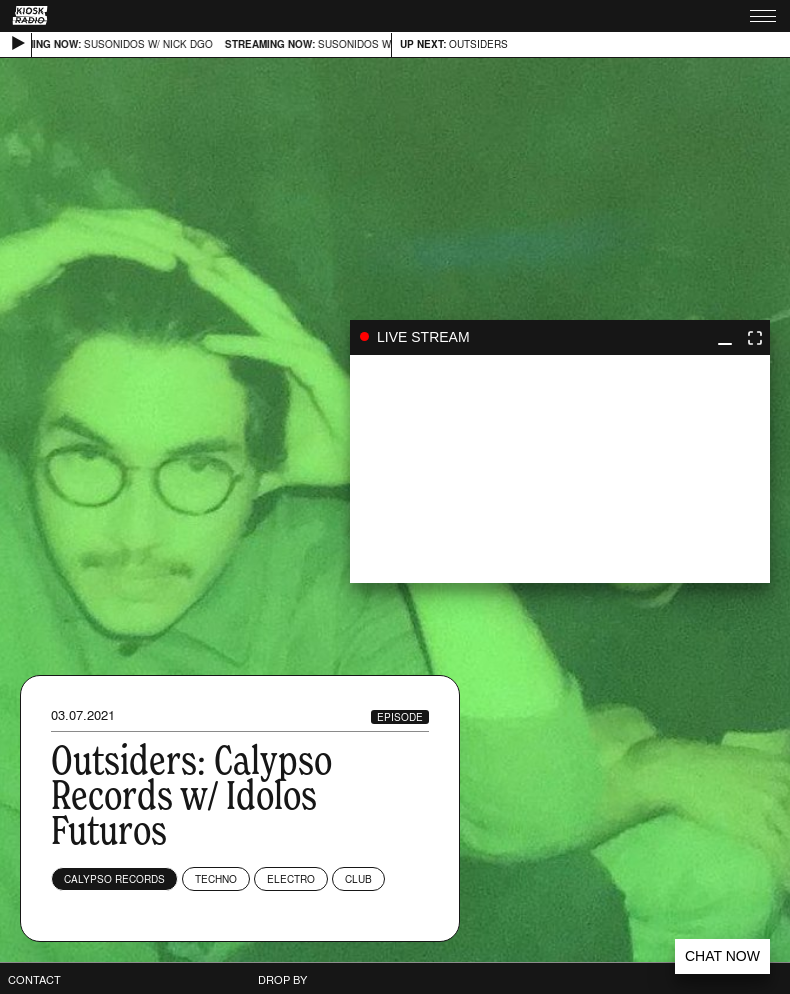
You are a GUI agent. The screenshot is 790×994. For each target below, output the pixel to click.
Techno (216, 879)
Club (358, 879)
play (560, 469)
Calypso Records (114, 879)
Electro (291, 879)
